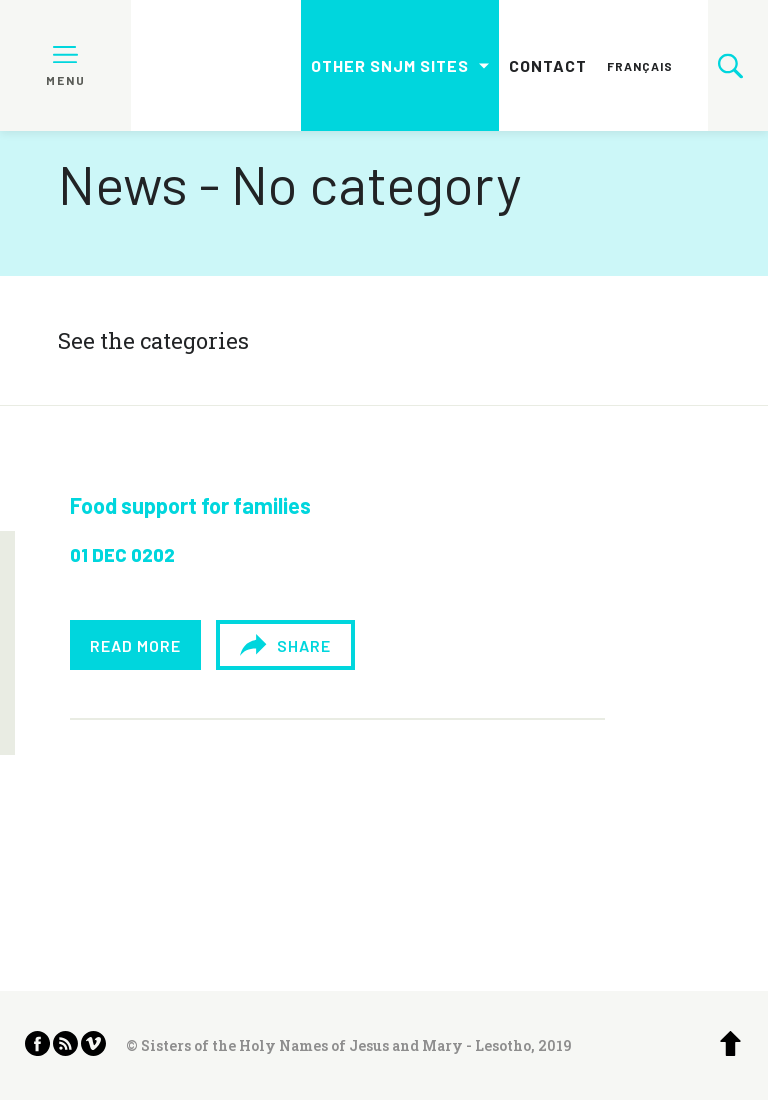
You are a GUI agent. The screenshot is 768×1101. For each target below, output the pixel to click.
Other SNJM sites (390, 65)
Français (640, 66)
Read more (135, 645)
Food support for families (190, 505)
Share (285, 645)
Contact (548, 65)
